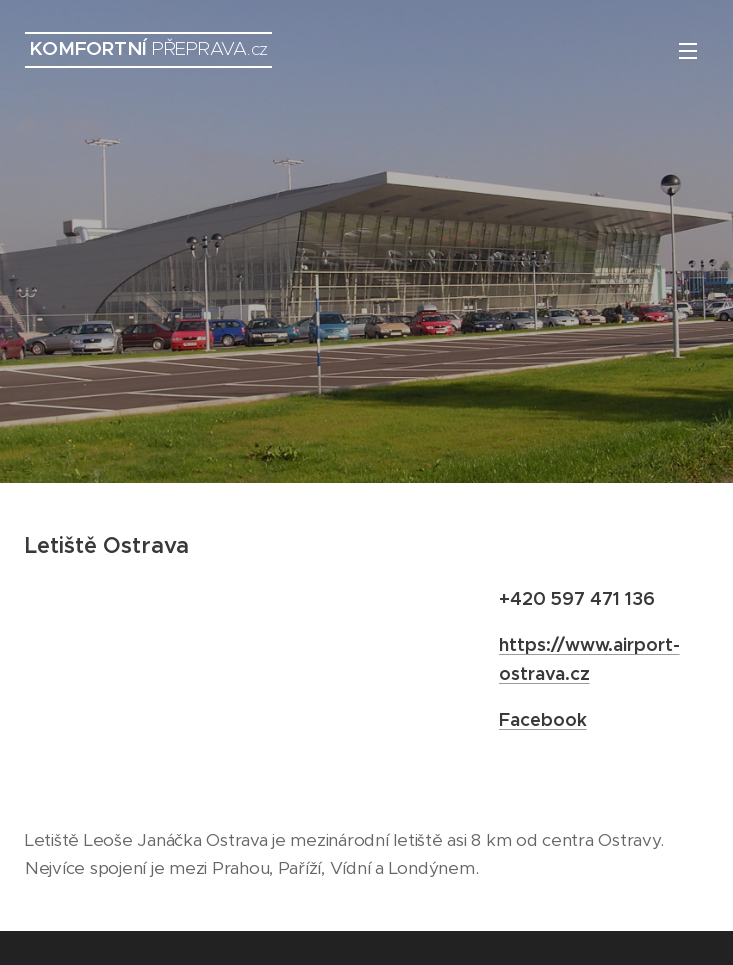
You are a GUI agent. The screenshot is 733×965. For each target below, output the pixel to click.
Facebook (543, 719)
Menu (688, 51)
